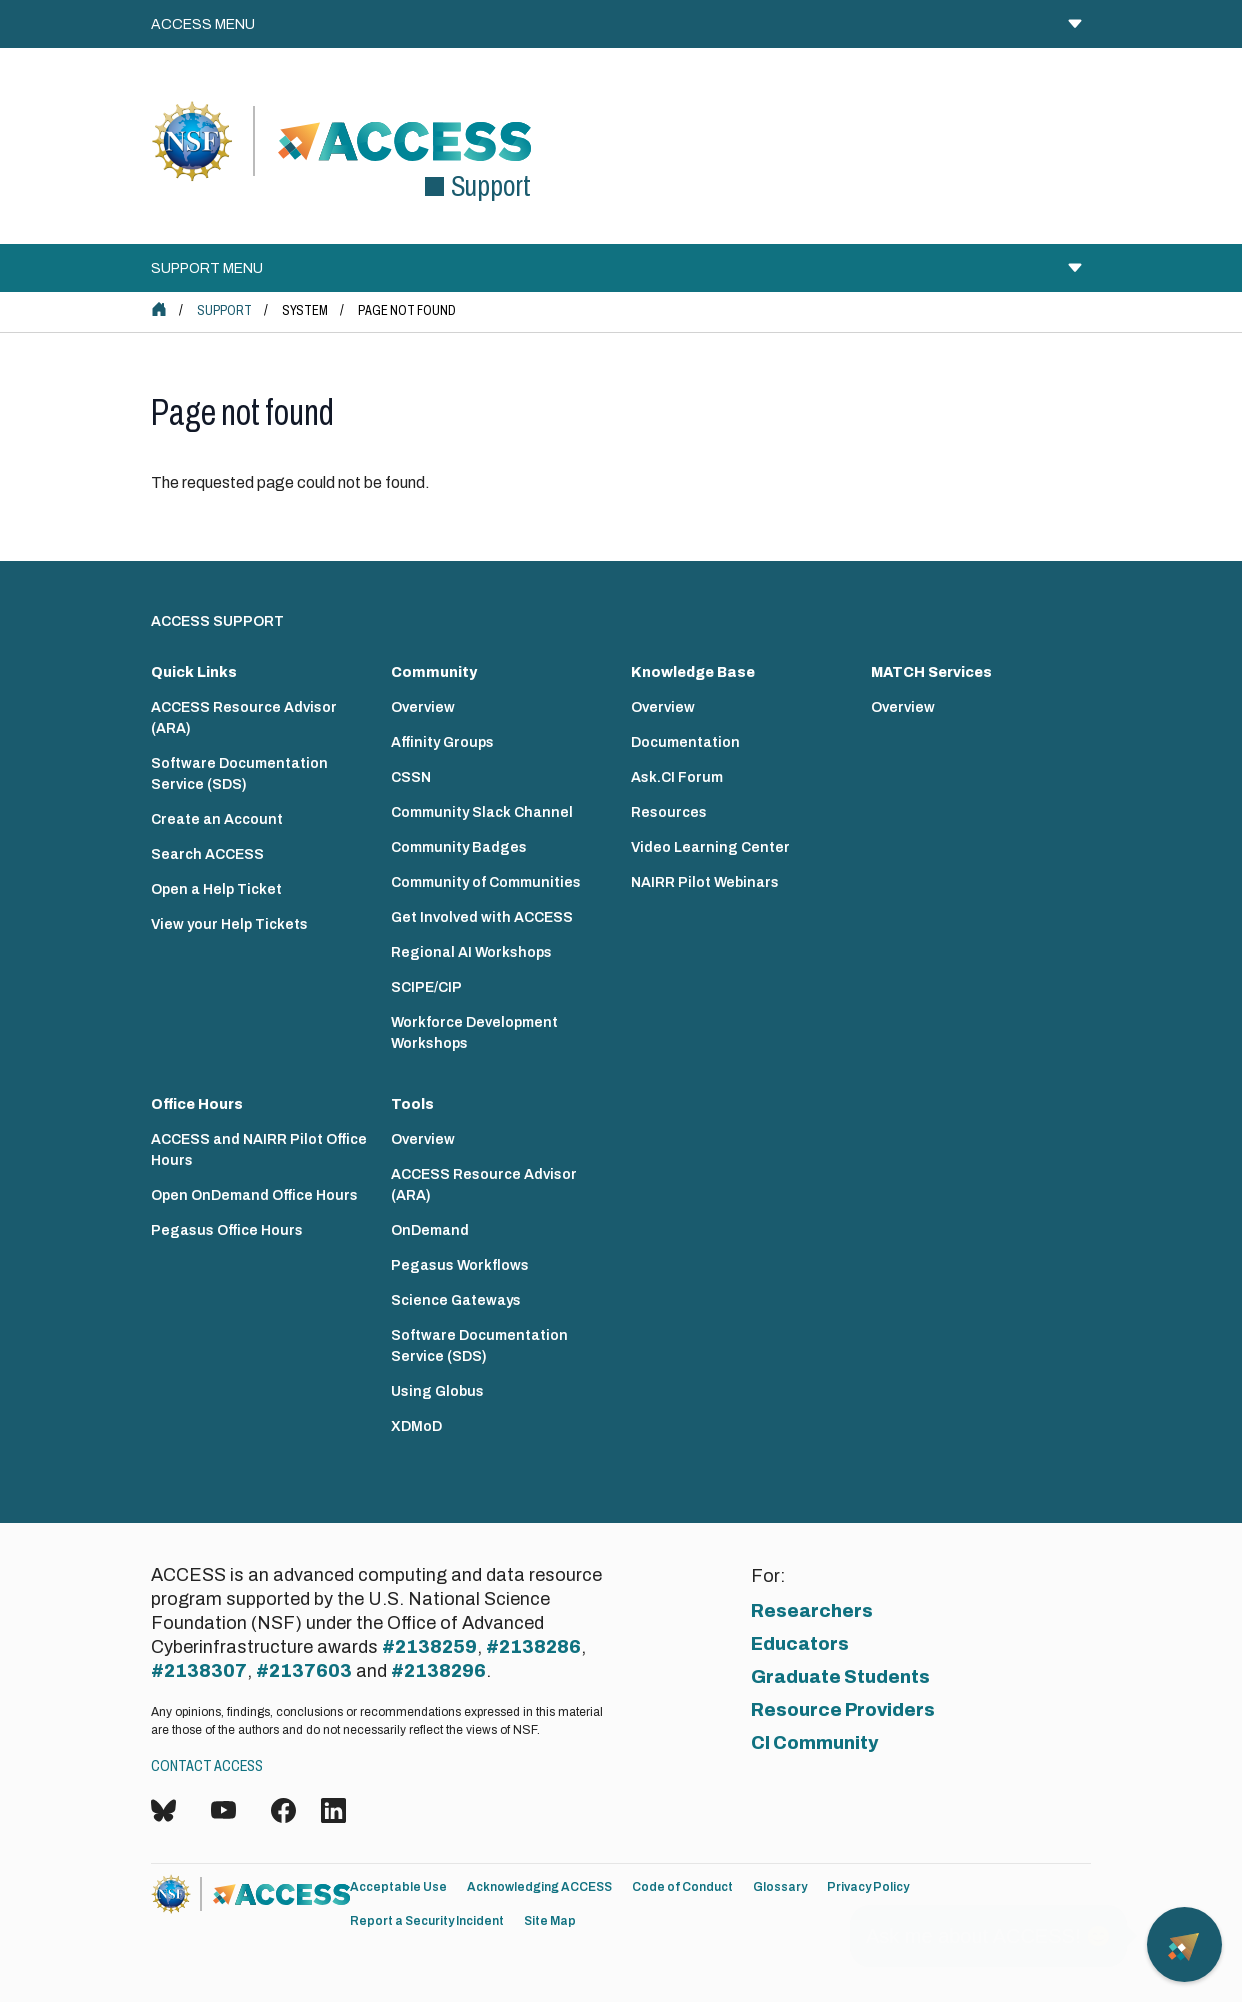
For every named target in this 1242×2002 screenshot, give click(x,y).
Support (224, 310)
